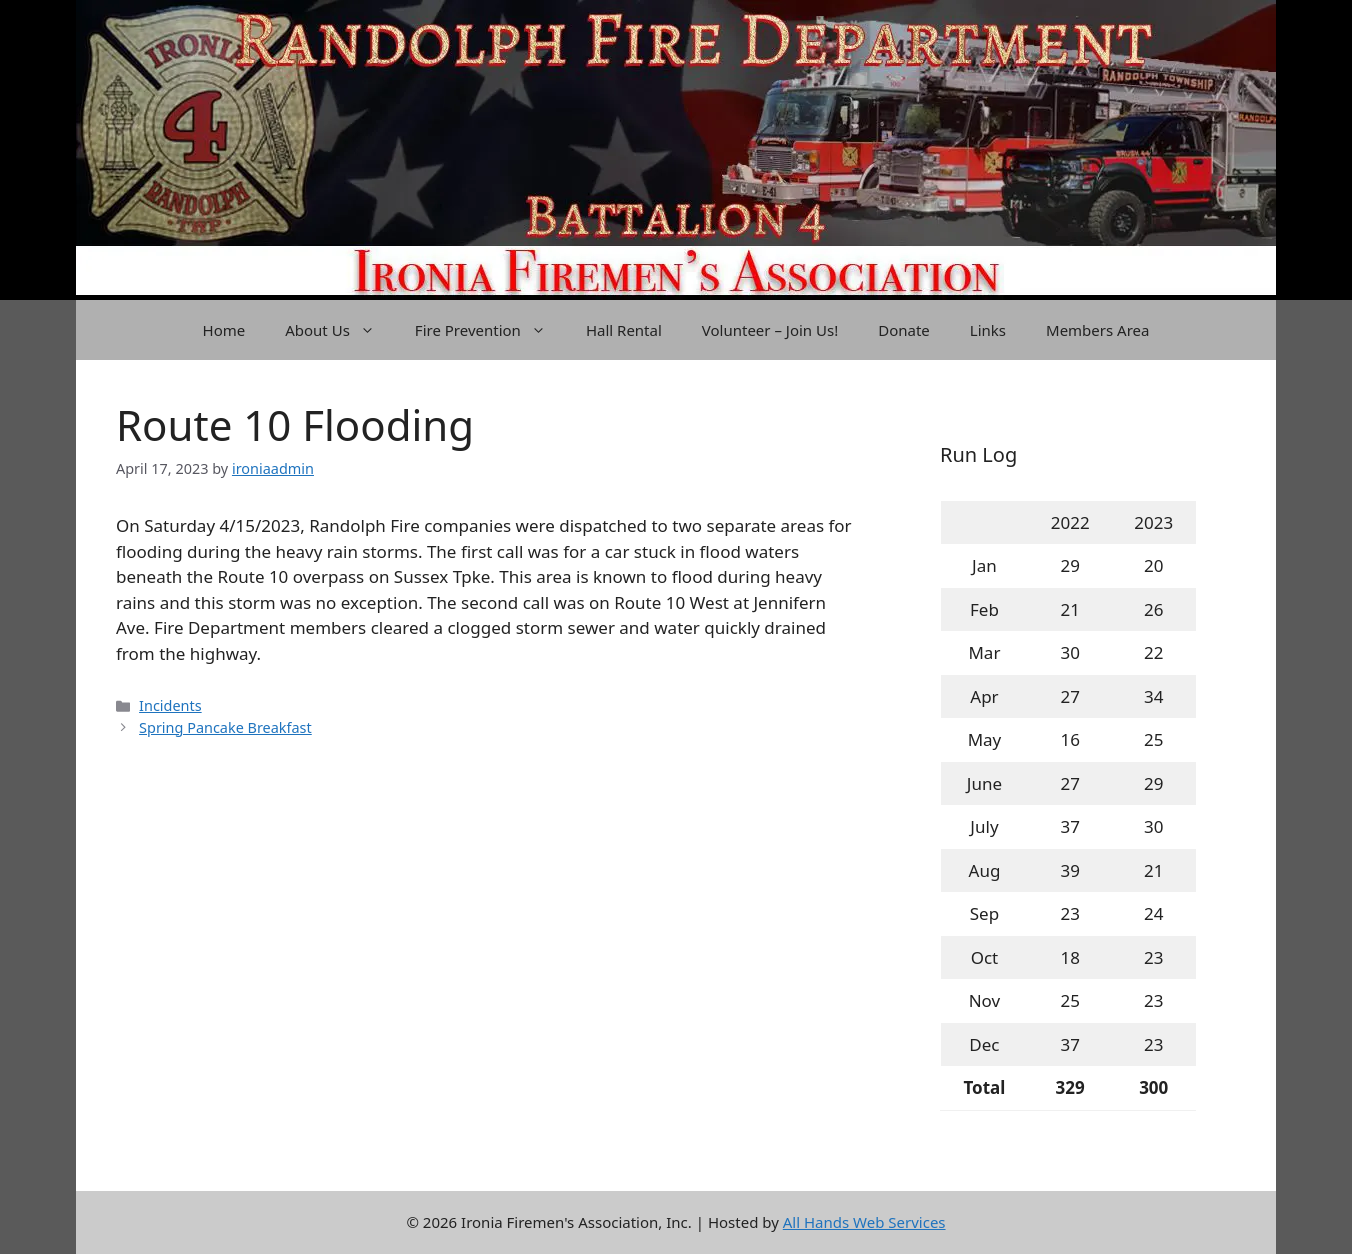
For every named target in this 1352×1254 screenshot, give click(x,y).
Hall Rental (624, 330)
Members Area (1097, 330)
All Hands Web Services (864, 1222)
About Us (340, 330)
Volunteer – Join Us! (770, 330)
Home (224, 330)
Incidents (170, 705)
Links (988, 330)
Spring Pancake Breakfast (225, 727)
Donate (904, 330)
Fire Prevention (490, 330)
